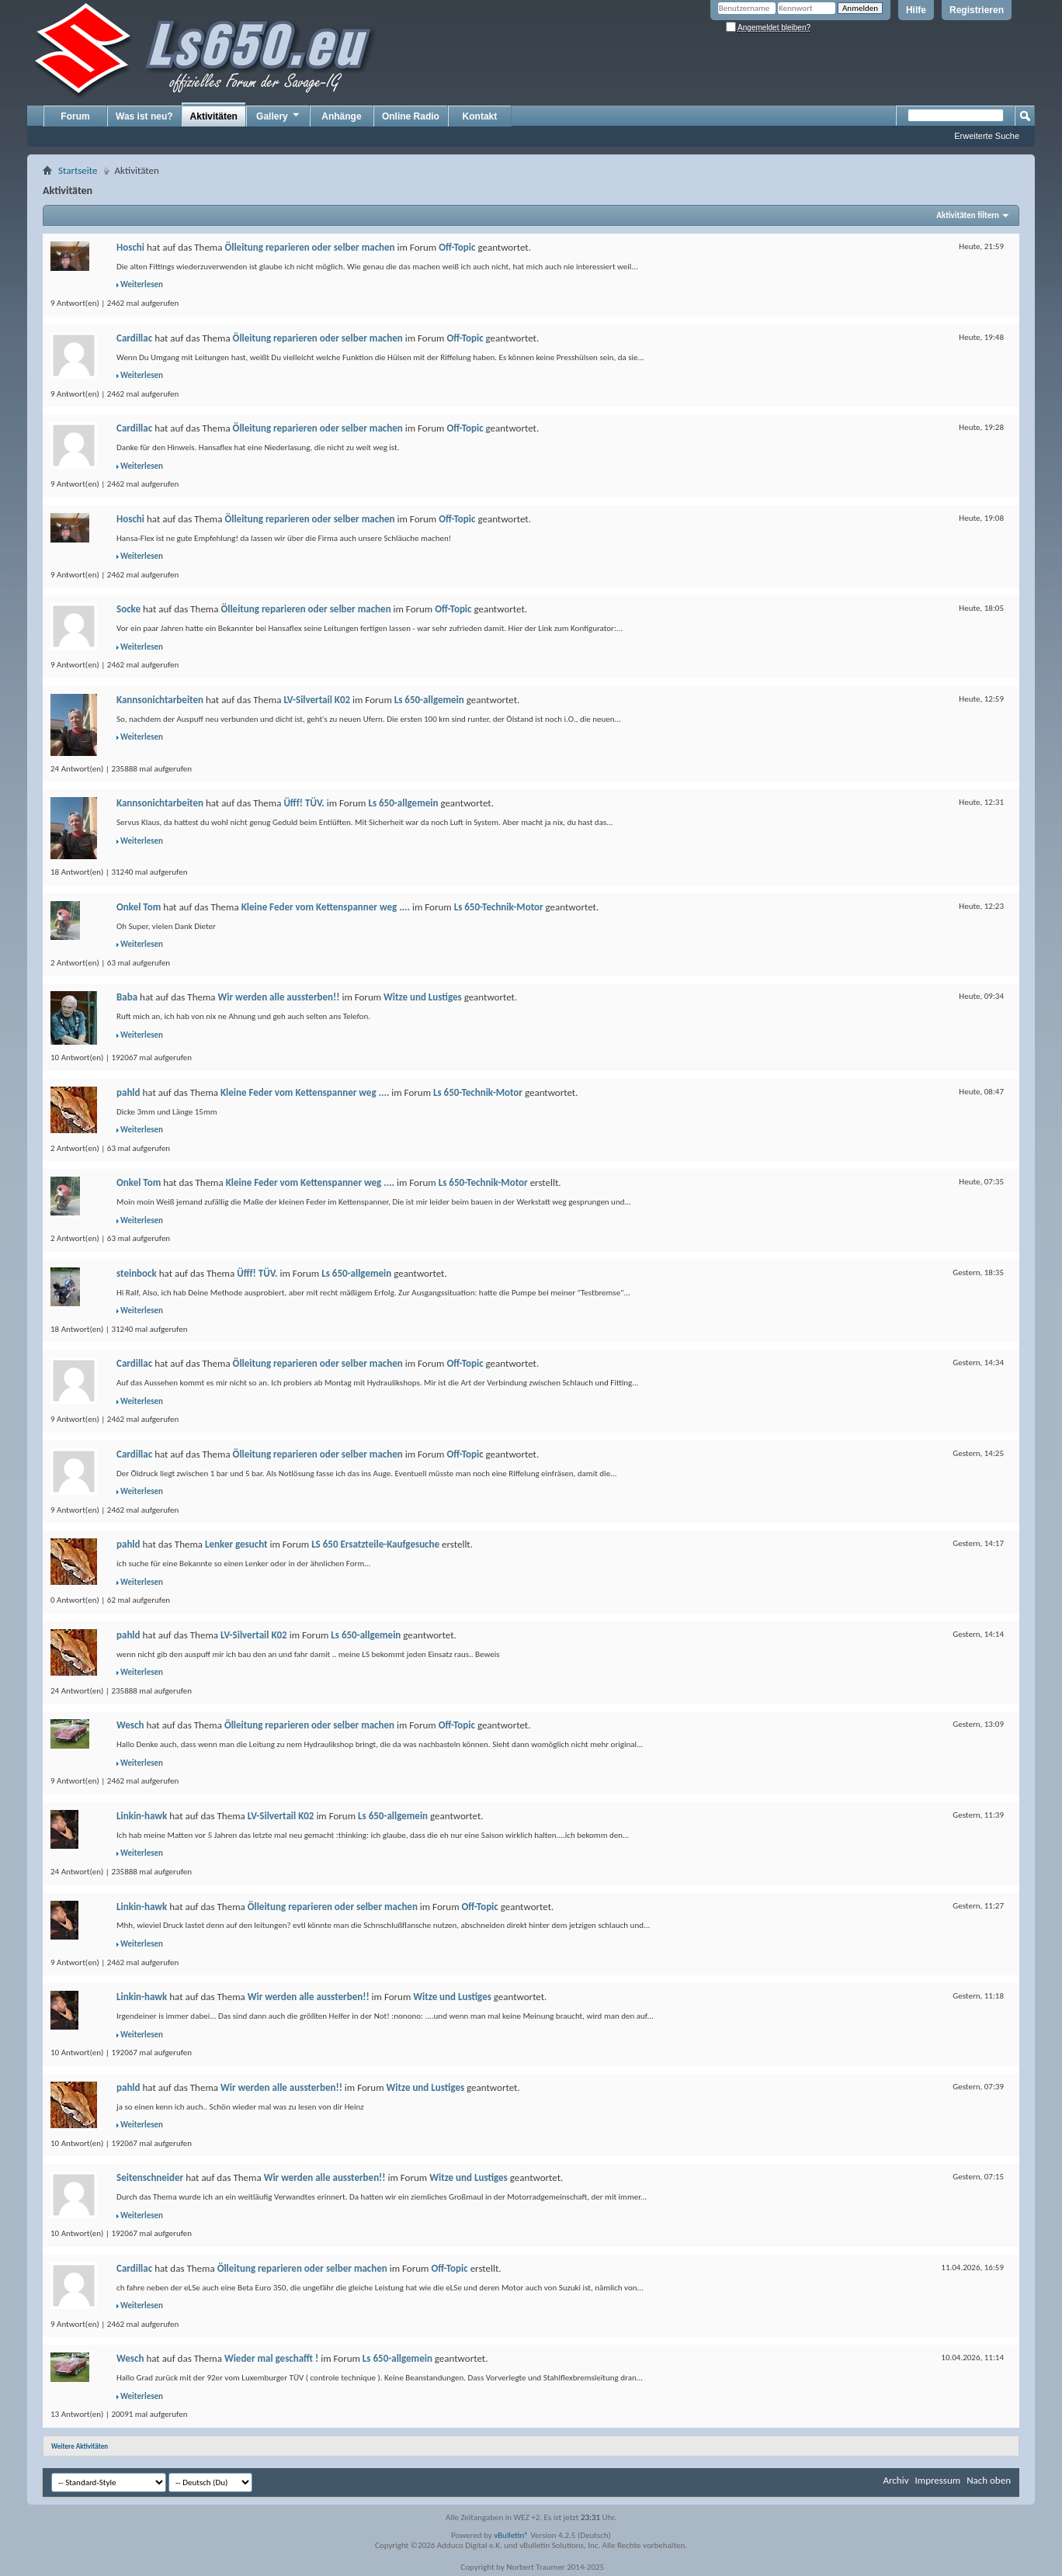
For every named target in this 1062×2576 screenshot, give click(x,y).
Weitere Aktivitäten (79, 2446)
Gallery (278, 115)
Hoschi (130, 247)
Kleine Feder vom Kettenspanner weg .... (325, 907)
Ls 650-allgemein (429, 700)
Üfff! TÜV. (303, 803)
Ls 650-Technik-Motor (498, 907)
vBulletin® (511, 2535)
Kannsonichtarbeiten (159, 700)
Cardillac (134, 338)
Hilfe (916, 10)
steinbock (136, 1273)
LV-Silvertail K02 (316, 700)
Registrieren (976, 10)
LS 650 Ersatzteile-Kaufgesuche (375, 1544)
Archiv (895, 2480)
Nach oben (989, 2480)
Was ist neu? (144, 116)
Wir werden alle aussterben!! (279, 997)
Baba (126, 997)
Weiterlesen (141, 284)
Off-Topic (457, 247)
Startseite (78, 170)
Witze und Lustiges (423, 997)
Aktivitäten (214, 116)
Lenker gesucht (236, 1544)
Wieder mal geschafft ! (271, 2358)
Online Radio (410, 116)
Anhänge (341, 116)
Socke (128, 609)
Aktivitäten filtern (967, 215)
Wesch (130, 1725)
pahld (128, 1092)
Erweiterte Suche (986, 135)
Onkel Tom (138, 907)
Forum (75, 116)
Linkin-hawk (141, 1816)
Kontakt (480, 116)
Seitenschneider (149, 2177)
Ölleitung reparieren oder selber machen (309, 247)
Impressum (937, 2480)
